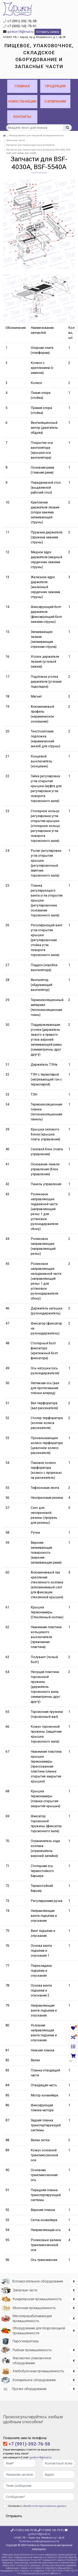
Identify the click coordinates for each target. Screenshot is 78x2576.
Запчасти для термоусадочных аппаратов (30, 145)
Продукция (55, 86)
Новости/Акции (22, 101)
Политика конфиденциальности (39, 2541)
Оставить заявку (47, 31)
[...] (34, 127)
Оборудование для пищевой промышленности (36, 135)
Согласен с (37, 2505)
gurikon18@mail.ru (20, 32)
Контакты (22, 117)
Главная (22, 86)
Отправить (14, 2516)
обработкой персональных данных (44, 2505)
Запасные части (15, 140)
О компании (55, 101)
